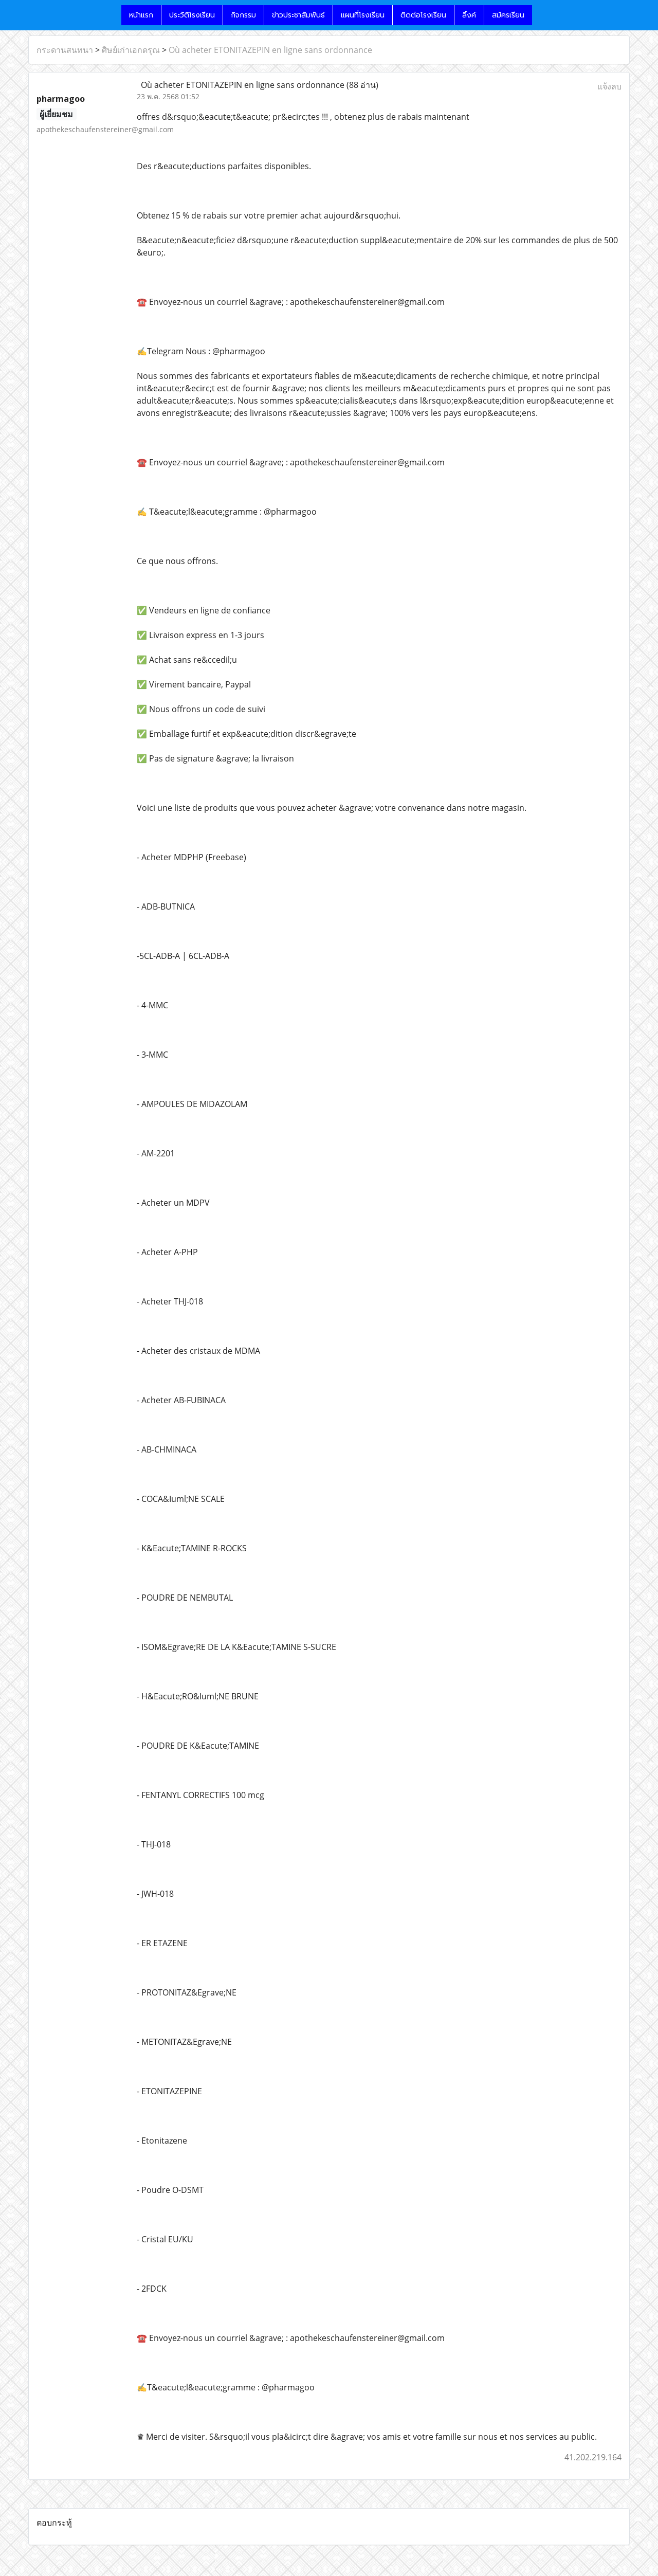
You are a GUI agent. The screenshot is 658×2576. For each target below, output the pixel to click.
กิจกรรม (243, 15)
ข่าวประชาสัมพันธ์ (298, 15)
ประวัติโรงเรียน (192, 15)
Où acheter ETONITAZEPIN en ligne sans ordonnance (270, 50)
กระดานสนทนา (64, 50)
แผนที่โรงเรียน (363, 15)
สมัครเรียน (508, 15)
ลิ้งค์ (469, 15)
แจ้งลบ (609, 86)
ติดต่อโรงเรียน (423, 15)
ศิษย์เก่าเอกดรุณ (131, 50)
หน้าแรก (141, 15)
